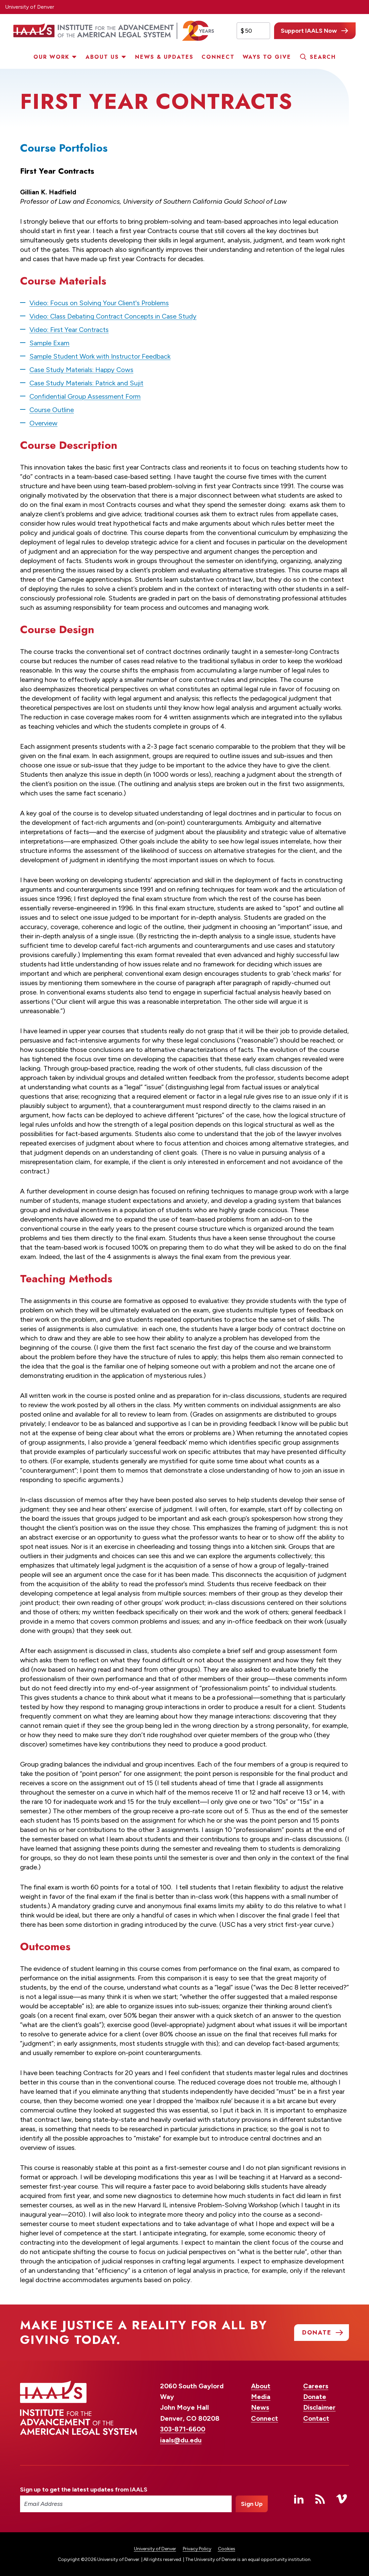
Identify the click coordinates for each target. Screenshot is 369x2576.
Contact (316, 2418)
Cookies (226, 2549)
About (260, 2386)
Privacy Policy (197, 2549)
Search (323, 57)
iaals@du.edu (181, 2440)
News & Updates (164, 57)
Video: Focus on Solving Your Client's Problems (99, 303)
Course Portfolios (64, 148)
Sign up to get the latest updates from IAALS (83, 2489)
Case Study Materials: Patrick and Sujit (86, 383)
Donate (314, 2397)
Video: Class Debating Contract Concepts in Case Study (113, 316)
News (260, 2407)
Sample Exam (49, 343)
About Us (102, 57)
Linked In (298, 2499)
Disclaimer (319, 2407)
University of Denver (29, 7)
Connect (218, 57)
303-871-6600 (182, 2429)
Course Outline (51, 410)
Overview (43, 423)
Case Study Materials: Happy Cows (81, 370)
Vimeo (341, 2499)
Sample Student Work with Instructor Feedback (99, 356)
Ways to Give (267, 57)
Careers (315, 2386)
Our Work (51, 57)
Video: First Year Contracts (69, 330)
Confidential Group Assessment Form (85, 396)
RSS (320, 2499)
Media (260, 2397)
